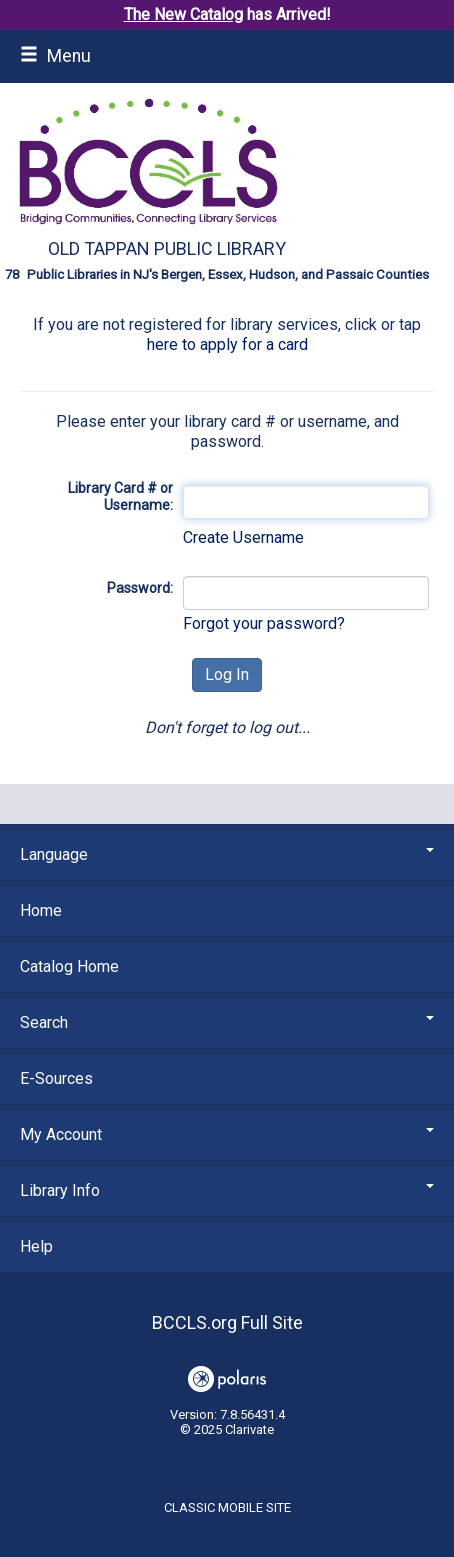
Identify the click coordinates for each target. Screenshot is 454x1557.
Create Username (243, 537)
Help (36, 1246)
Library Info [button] (227, 1190)
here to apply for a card (227, 344)
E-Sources (56, 1078)
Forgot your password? (264, 623)
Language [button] (227, 854)
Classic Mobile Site (227, 1507)
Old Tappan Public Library (167, 248)
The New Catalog (183, 14)
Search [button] (227, 1022)
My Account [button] (227, 1134)
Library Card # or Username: (120, 497)
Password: (140, 588)
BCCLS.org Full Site (227, 1322)
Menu (55, 56)
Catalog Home (69, 966)
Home (41, 910)
